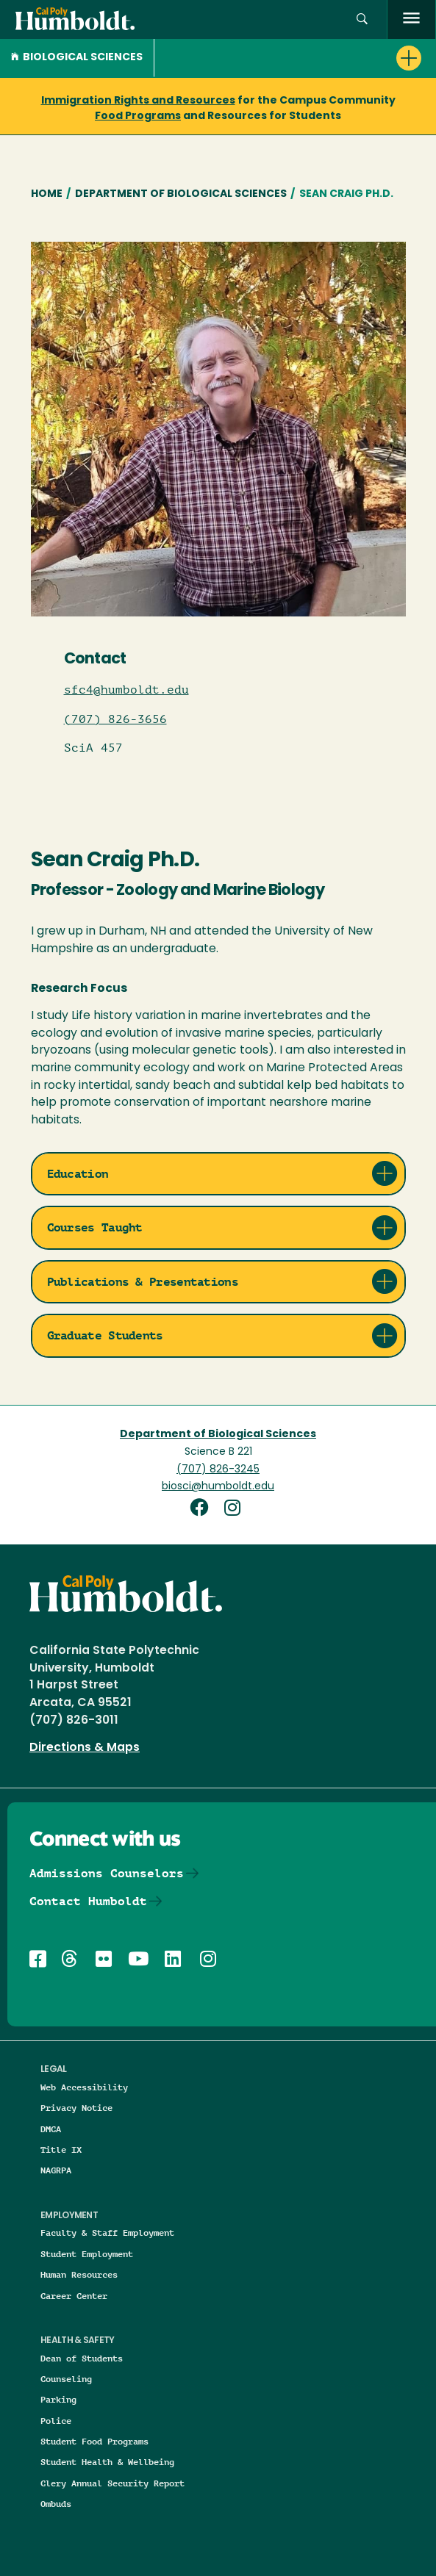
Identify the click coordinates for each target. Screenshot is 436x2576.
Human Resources (79, 2274)
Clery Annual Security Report (112, 2483)
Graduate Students (105, 1335)
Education (78, 1174)
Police (55, 2420)
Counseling (66, 2378)
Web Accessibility (84, 2087)
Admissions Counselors (106, 1873)
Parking (58, 2399)
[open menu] (411, 19)
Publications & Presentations (142, 1282)
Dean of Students (81, 2358)
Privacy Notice (76, 2107)
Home (46, 194)
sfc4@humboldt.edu (126, 690)
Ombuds (55, 2503)
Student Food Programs (94, 2441)
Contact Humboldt (88, 1901)
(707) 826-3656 (115, 719)
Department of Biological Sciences (181, 194)
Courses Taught (95, 1227)
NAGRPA (55, 2170)
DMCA (50, 2128)
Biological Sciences (77, 57)
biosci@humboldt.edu (218, 1486)
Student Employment (86, 2253)
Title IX (61, 2149)
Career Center (73, 2295)
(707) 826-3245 (218, 1469)
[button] (362, 19)
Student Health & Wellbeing (107, 2461)
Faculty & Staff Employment (107, 2232)
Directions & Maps (84, 1748)
